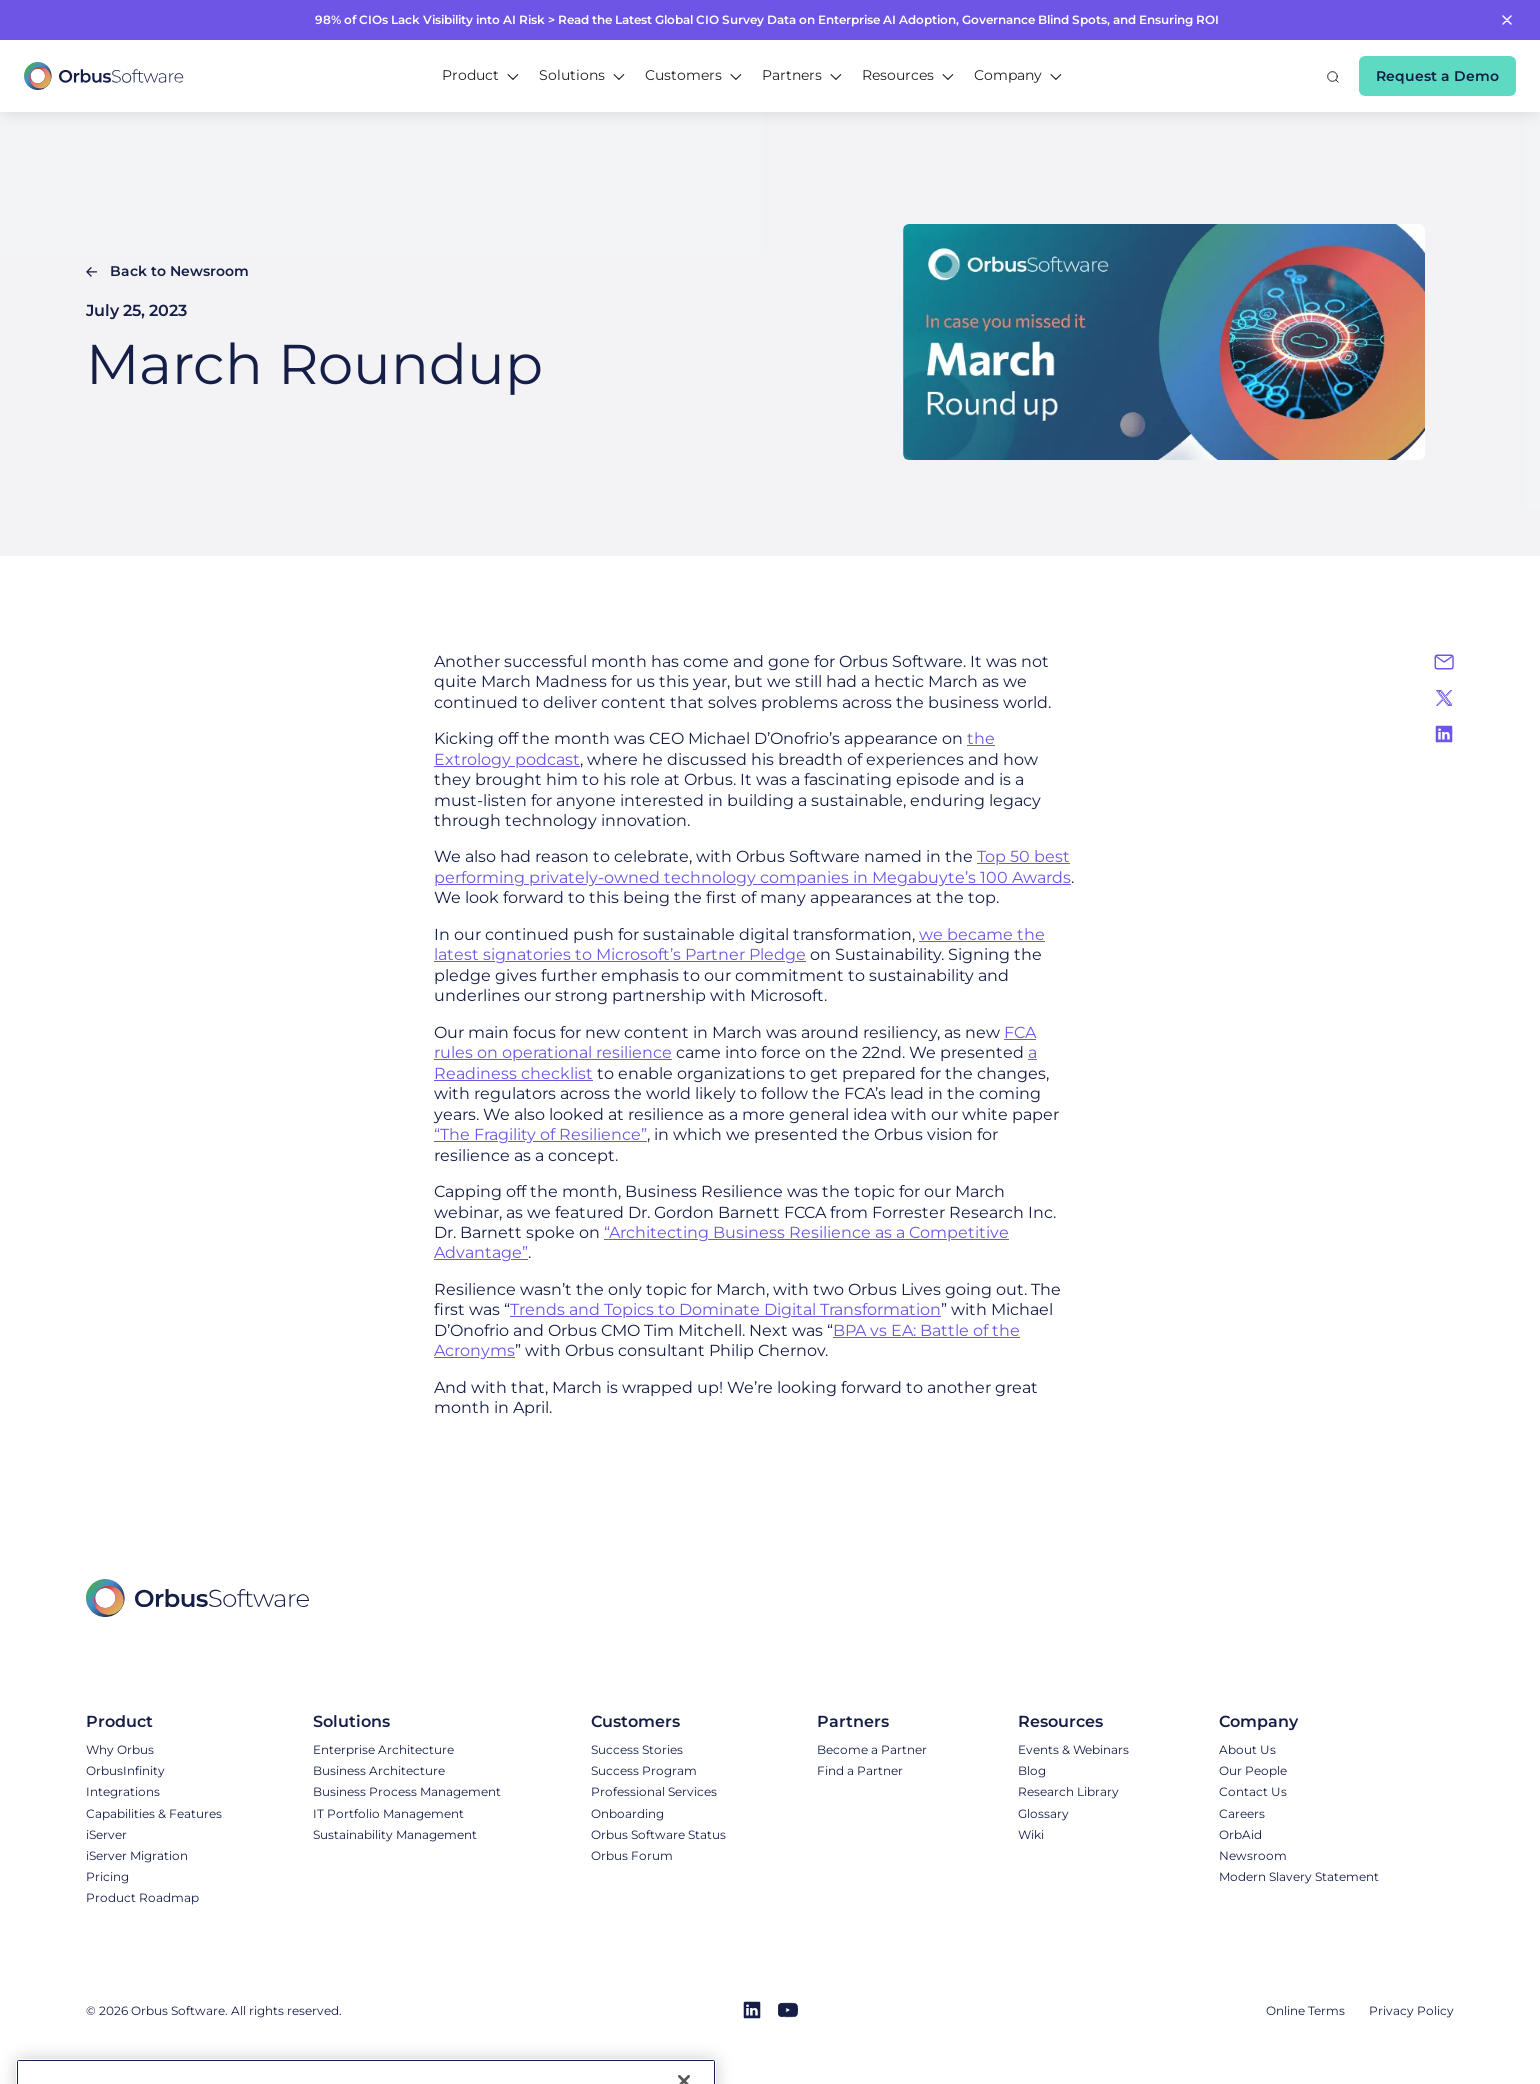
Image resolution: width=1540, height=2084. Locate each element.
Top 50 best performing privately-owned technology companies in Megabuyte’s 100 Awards (752, 866)
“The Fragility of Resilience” (540, 1134)
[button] (480, 76)
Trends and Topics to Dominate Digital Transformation (725, 1309)
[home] (104, 76)
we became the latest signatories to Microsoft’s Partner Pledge (739, 944)
